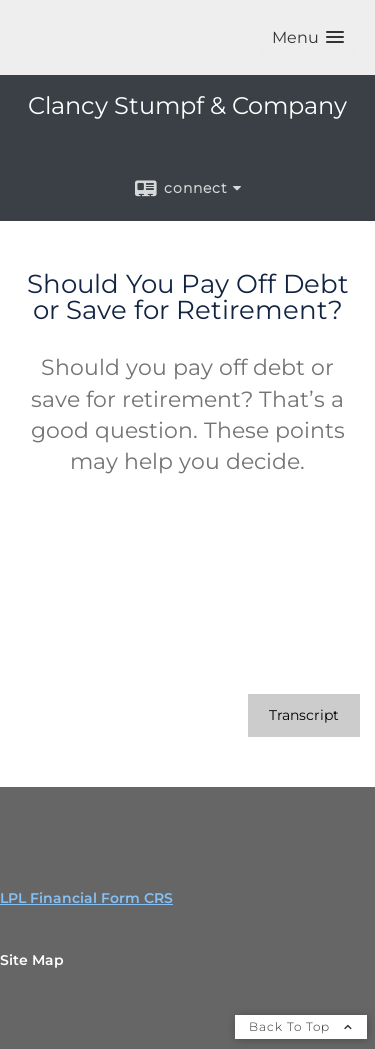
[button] (308, 37)
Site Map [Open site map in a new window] (32, 960)
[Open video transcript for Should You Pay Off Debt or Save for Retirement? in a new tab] (304, 715)
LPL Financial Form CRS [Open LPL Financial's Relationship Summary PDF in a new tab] (86, 898)
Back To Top (301, 1026)
